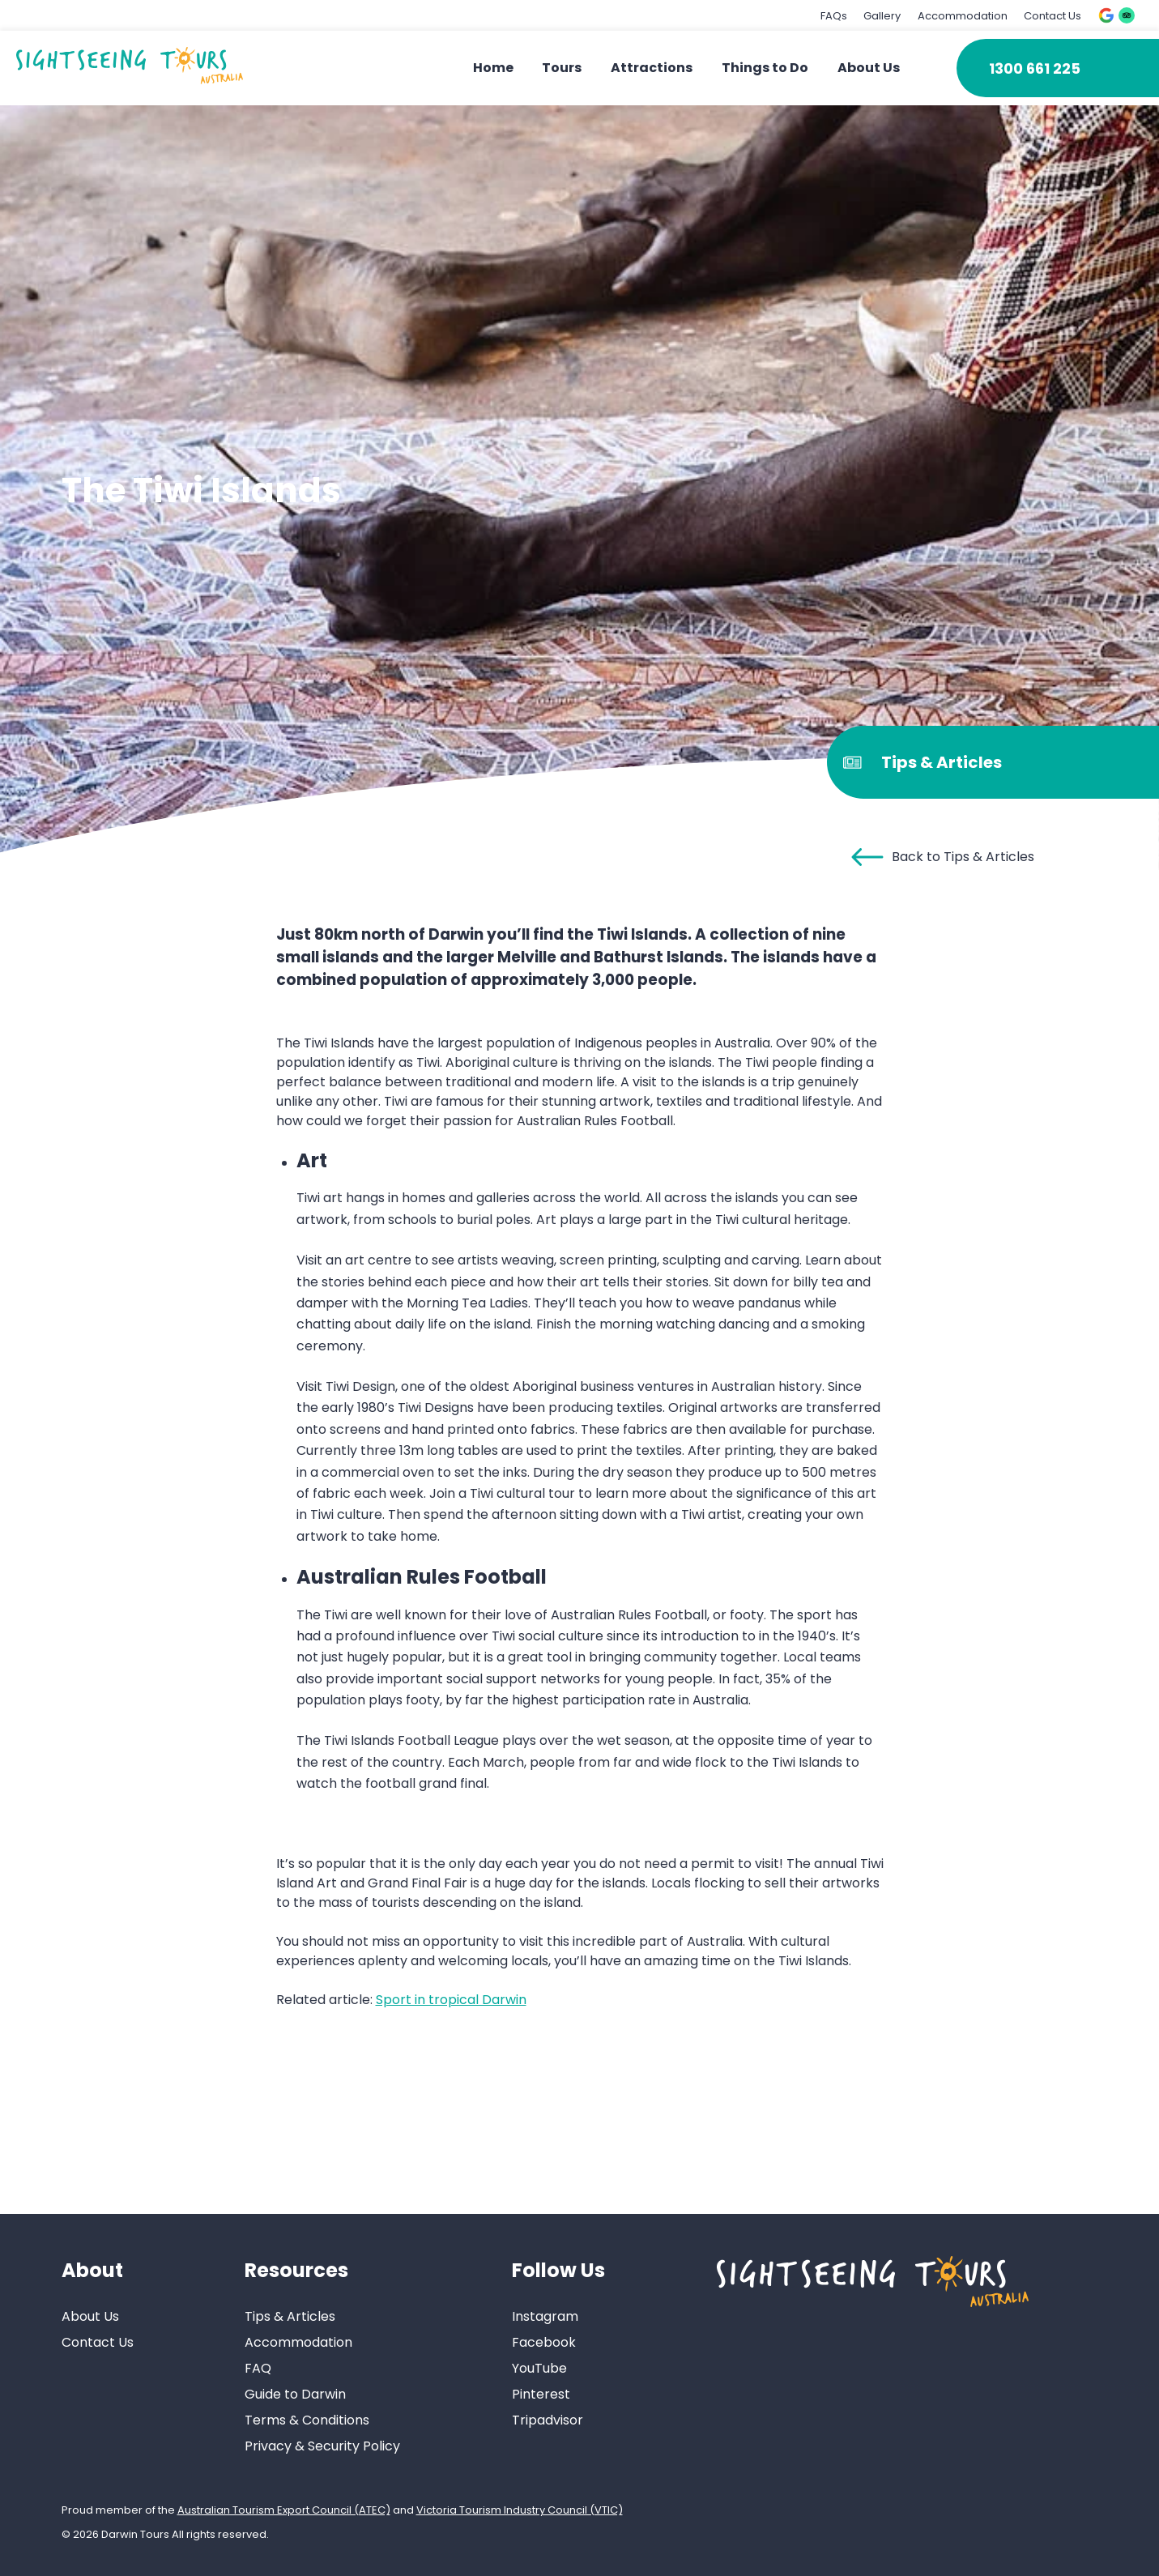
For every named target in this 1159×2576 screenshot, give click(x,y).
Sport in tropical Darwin (451, 1999)
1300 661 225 (1034, 68)
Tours (562, 67)
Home (493, 67)
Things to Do (765, 67)
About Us (868, 67)
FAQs (833, 15)
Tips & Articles (290, 2316)
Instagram (545, 2316)
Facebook (544, 2342)
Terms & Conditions (307, 2420)
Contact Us (1052, 15)
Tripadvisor (547, 2420)
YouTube (539, 2368)
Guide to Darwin (295, 2394)
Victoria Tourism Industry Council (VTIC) (519, 2510)
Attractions (651, 67)
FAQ (258, 2368)
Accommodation (963, 15)
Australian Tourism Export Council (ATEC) (283, 2510)
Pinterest (541, 2394)
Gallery (882, 15)
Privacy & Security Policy (322, 2446)
